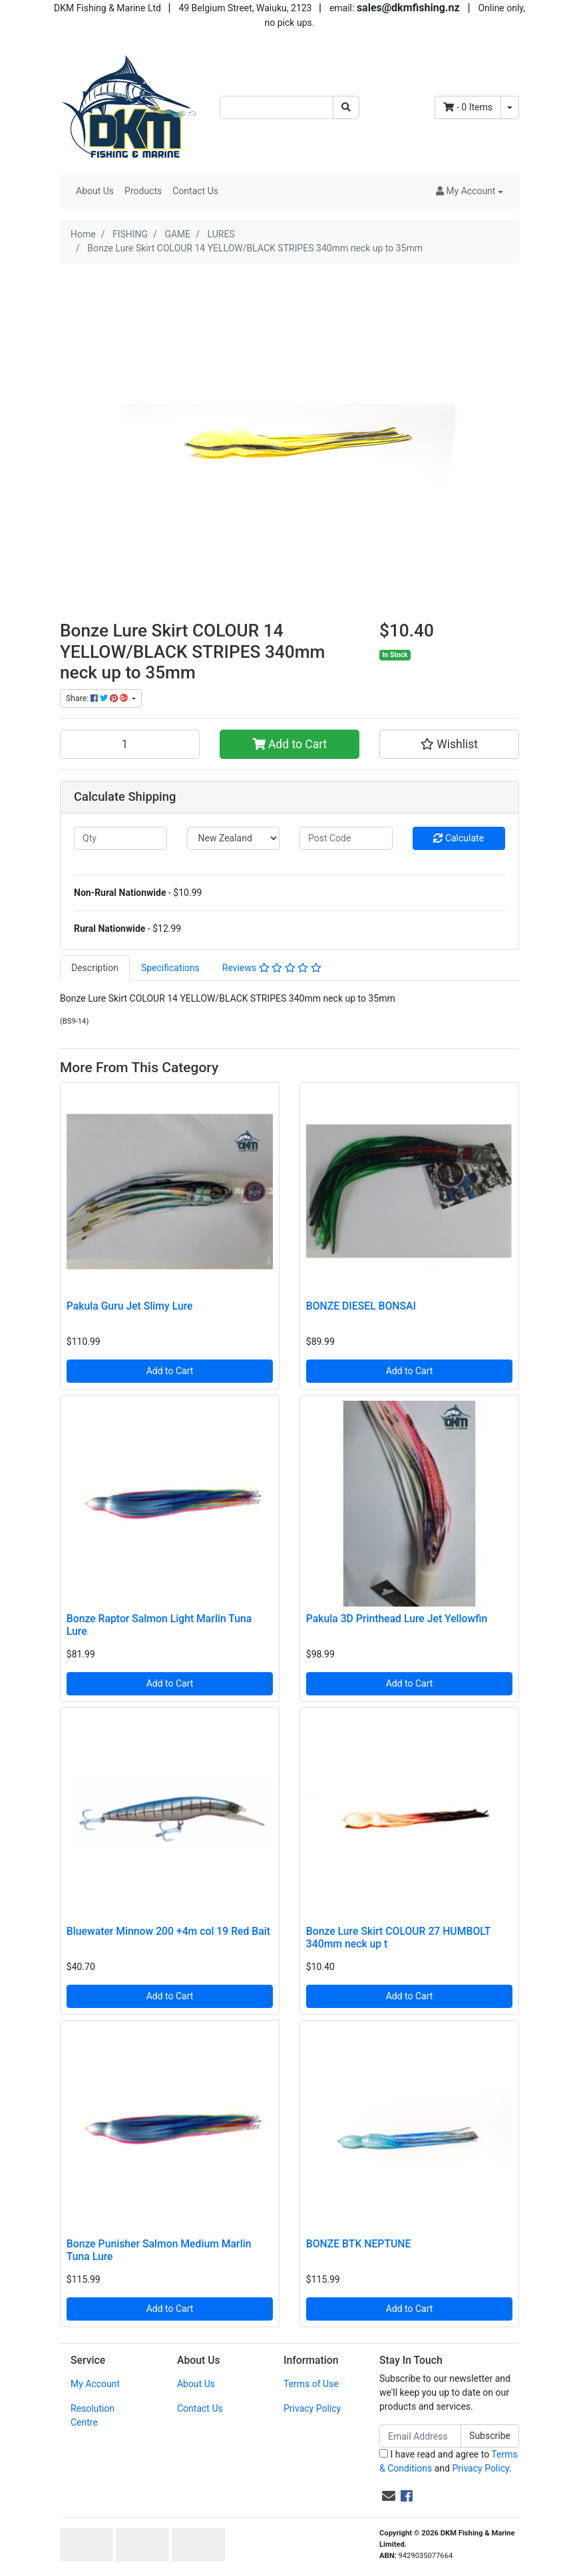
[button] (469, 191)
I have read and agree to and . (448, 2461)
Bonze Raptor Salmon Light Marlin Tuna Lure (159, 1625)
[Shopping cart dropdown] (509, 107)
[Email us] (388, 2496)
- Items (467, 107)
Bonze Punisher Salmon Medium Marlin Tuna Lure (159, 2250)
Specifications (170, 967)
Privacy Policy (312, 2408)
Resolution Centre (92, 2415)
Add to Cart (289, 744)
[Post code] (346, 838)
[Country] (233, 838)
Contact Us (195, 191)
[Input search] (276, 107)
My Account (95, 2383)
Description (94, 967)
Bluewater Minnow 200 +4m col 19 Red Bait (168, 1931)
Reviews (271, 967)
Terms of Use (311, 2383)
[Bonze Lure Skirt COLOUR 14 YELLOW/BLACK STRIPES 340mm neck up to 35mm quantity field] (130, 744)
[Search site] (346, 107)
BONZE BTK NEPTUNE (358, 2243)
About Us (95, 191)
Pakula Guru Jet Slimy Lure (130, 1306)
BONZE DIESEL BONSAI (361, 1306)
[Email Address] (420, 2436)
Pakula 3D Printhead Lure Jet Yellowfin (396, 1618)
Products (143, 191)
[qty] (120, 838)
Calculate (458, 838)
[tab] (95, 968)
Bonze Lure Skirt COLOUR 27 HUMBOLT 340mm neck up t (398, 1937)
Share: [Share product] (98, 698)
